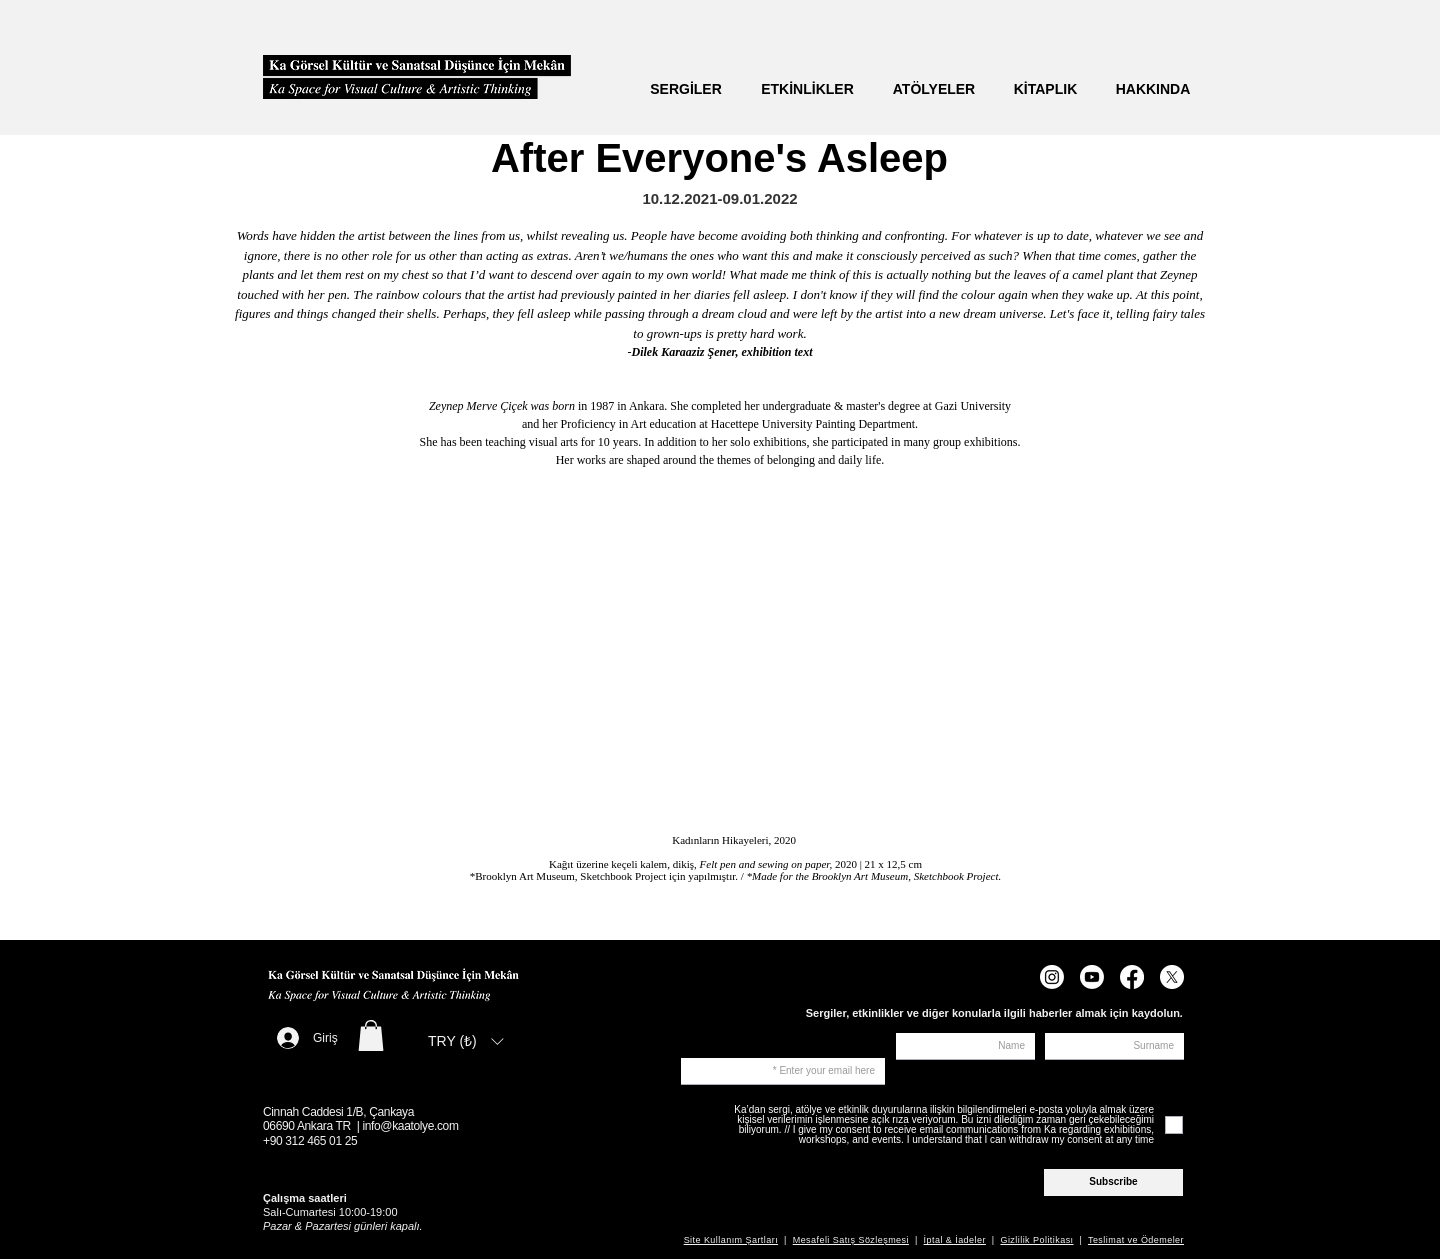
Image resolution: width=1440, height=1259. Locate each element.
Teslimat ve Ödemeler (1136, 1240)
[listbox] (465, 1041)
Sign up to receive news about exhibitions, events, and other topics (805, 1043)
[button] (371, 1035)
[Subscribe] (1113, 1182)
